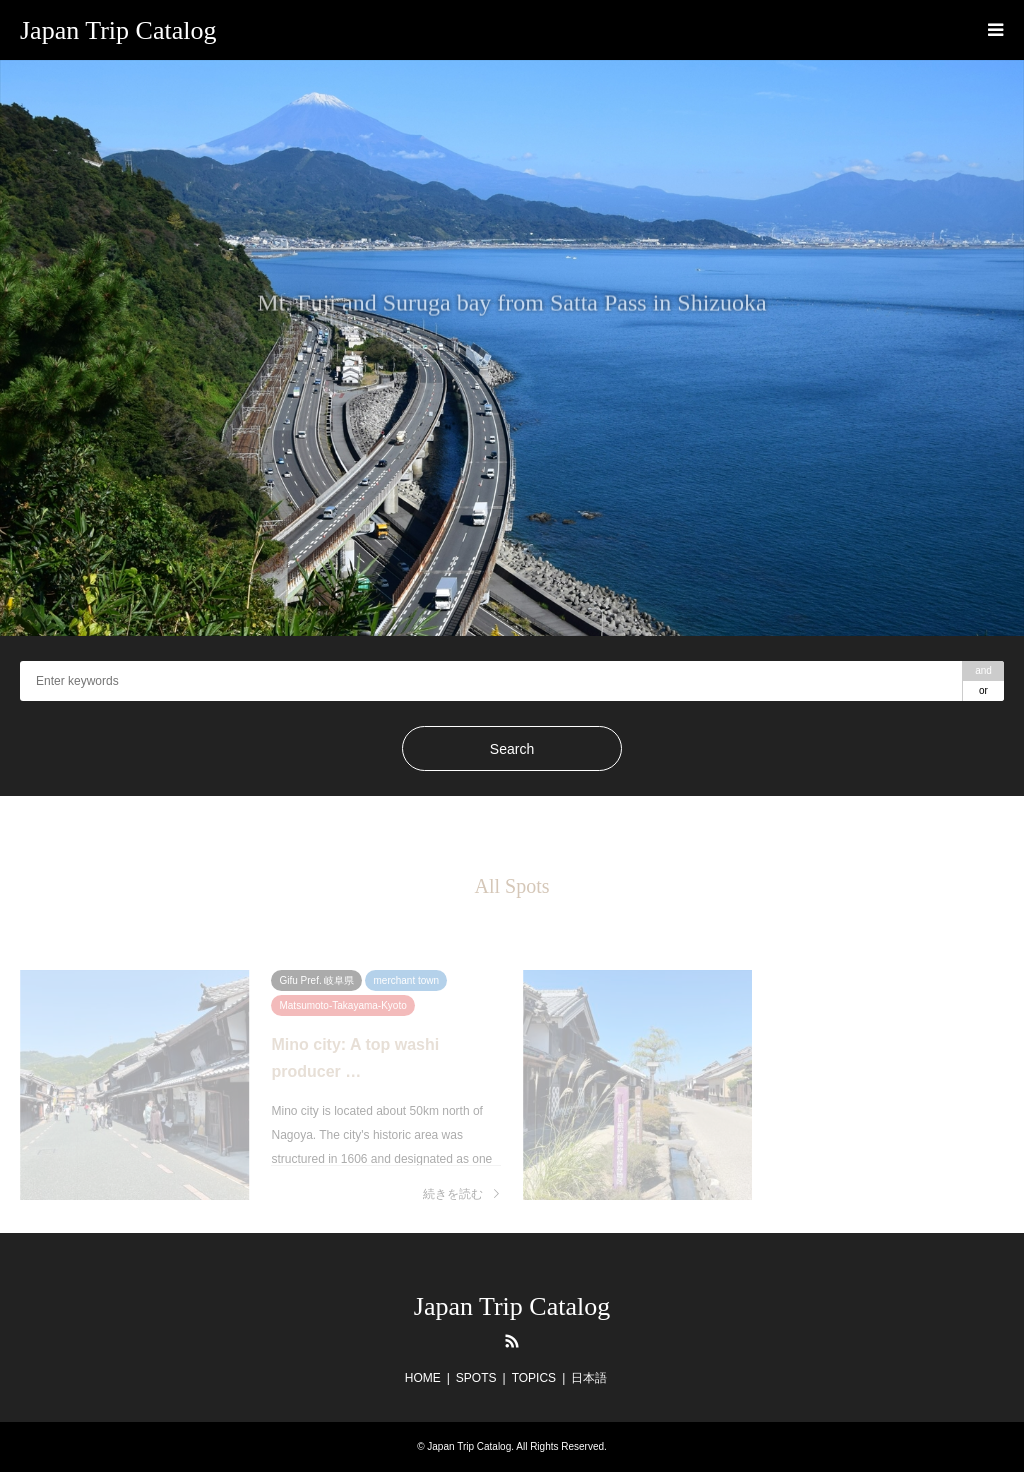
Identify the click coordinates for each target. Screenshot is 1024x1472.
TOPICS (534, 1378)
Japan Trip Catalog (512, 1306)
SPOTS (476, 1378)
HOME (423, 1378)
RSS (512, 1341)
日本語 (589, 1378)
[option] (512, 348)
